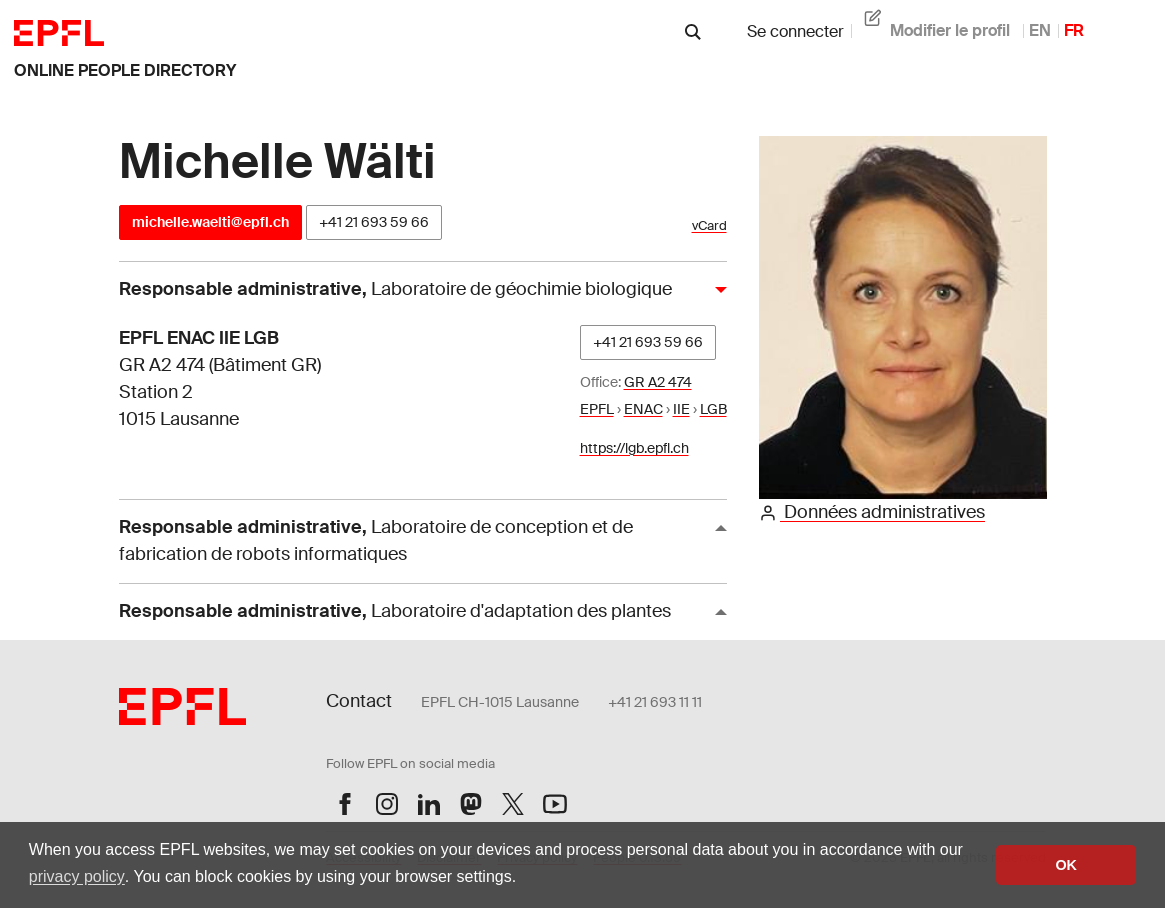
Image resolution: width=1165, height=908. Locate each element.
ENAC (643, 409)
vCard (709, 225)
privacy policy (77, 876)
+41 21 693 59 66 (374, 222)
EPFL (597, 409)
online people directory (125, 70)
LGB (713, 409)
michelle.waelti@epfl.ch (210, 222)
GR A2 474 (658, 382)
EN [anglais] (1040, 30)
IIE (681, 409)
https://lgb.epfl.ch (634, 448)
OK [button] (1066, 865)
